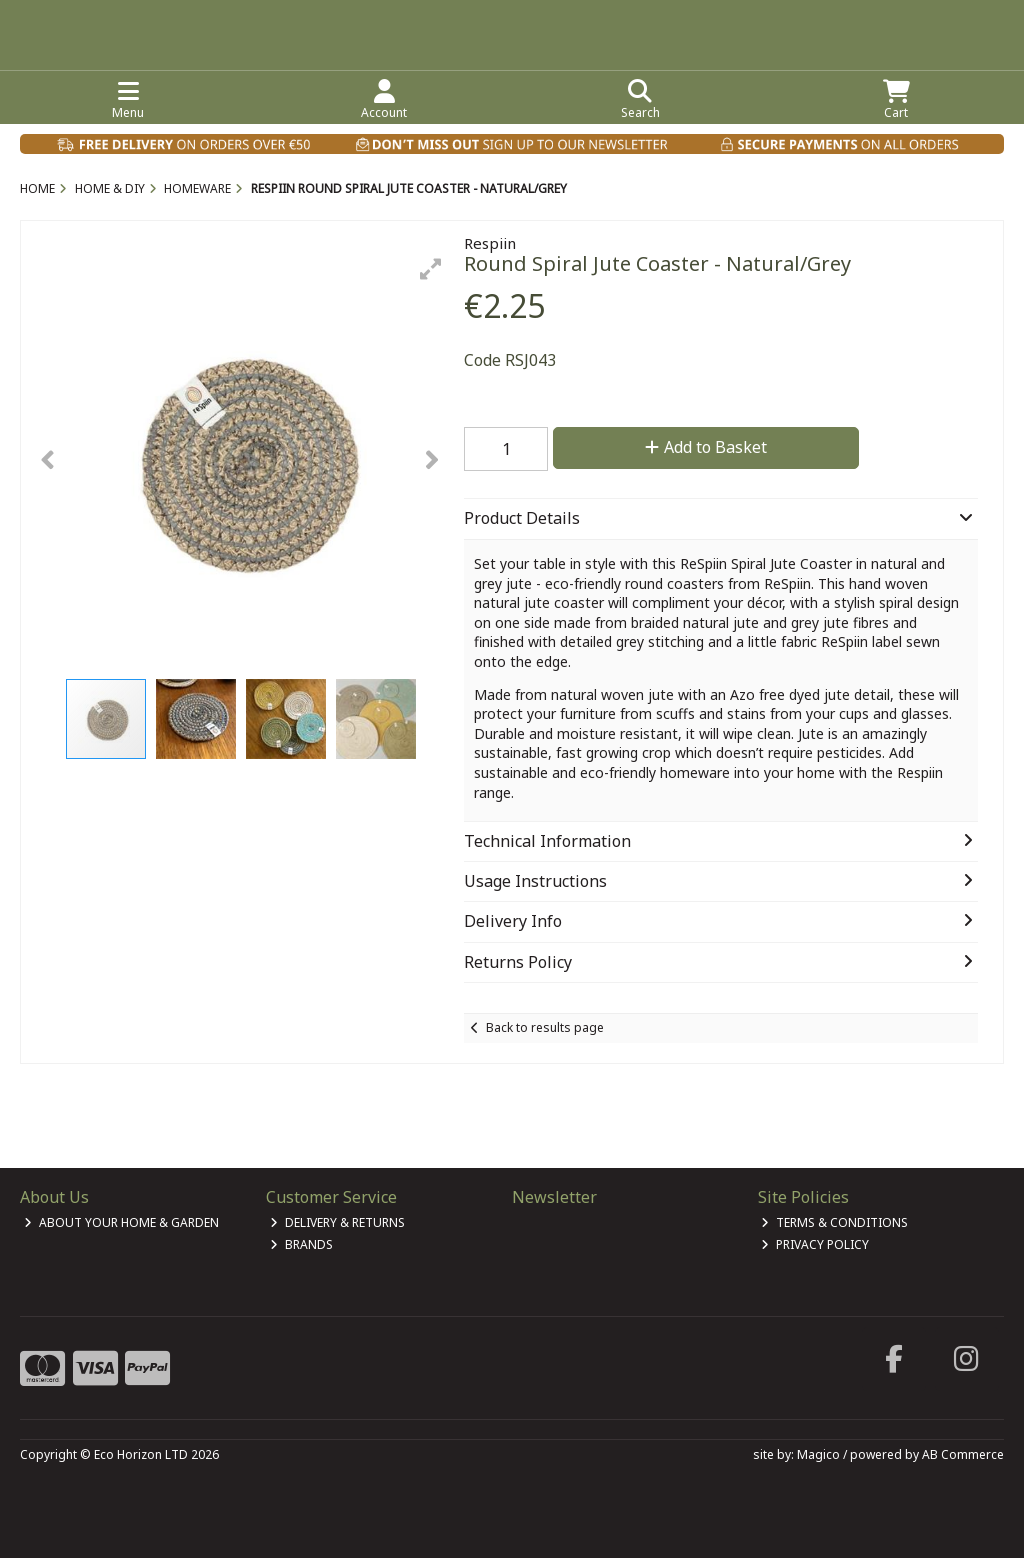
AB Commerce (963, 1454)
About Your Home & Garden (121, 1222)
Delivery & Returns (337, 1222)
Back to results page (545, 1027)
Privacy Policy (815, 1244)
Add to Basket (706, 447)
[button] (431, 269)
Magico (818, 1454)
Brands (301, 1244)
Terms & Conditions (834, 1222)
